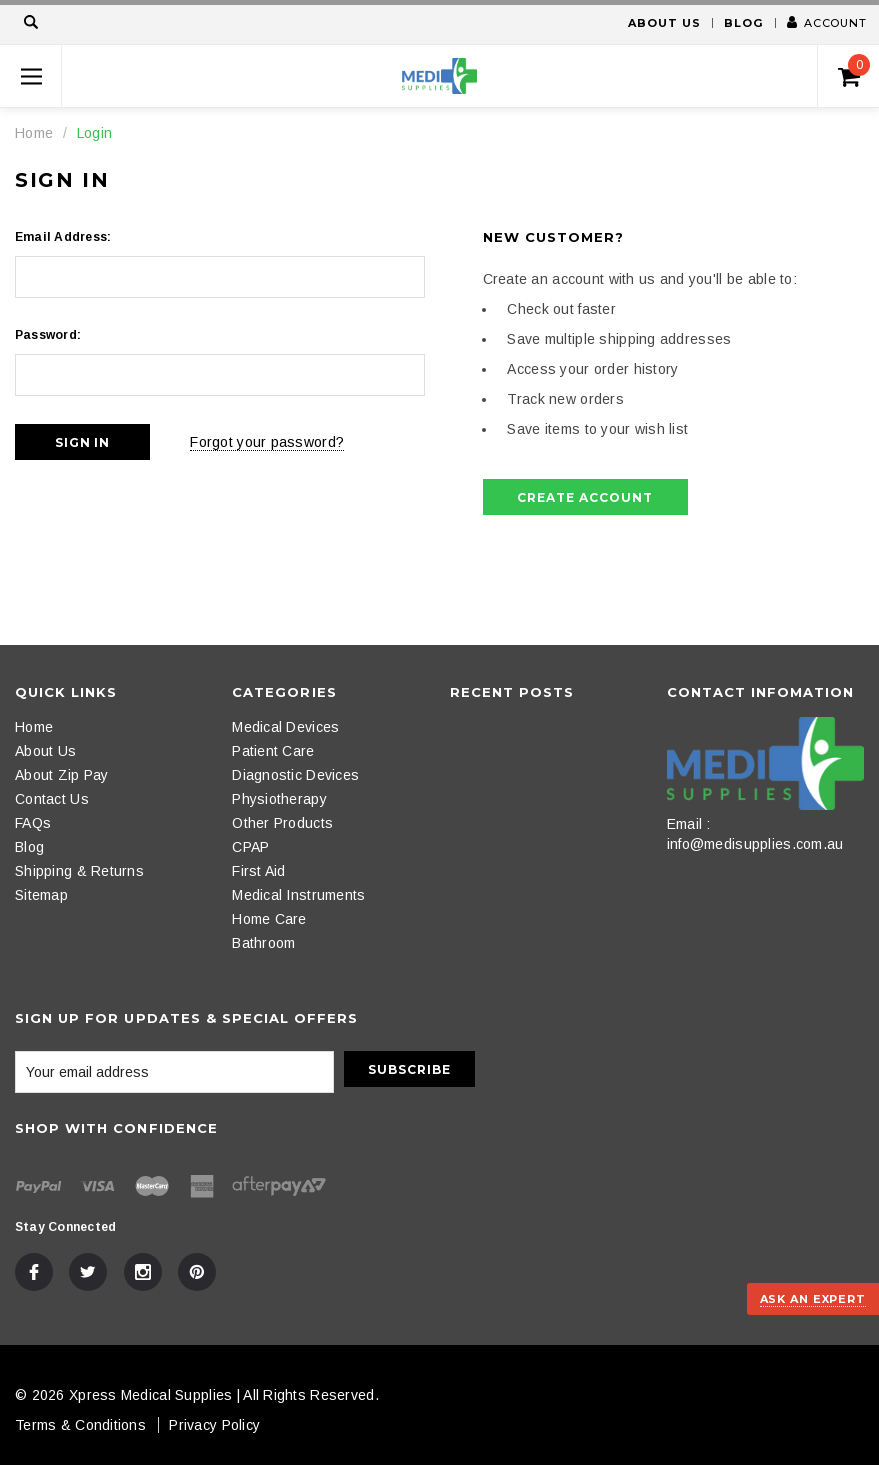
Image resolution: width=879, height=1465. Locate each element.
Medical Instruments (298, 895)
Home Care (269, 919)
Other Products (282, 823)
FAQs (33, 823)
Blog (743, 23)
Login (94, 133)
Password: (48, 335)
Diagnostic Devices (295, 775)
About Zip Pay (62, 775)
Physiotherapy (279, 799)
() (854, 71)
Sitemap (41, 895)
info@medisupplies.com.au (755, 844)
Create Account (584, 497)
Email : (689, 824)
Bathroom (263, 943)
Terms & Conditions (80, 1425)
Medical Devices (285, 727)
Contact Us (52, 799)
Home (34, 133)
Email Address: (63, 237)
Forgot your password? (267, 442)
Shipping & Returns (79, 871)
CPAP (250, 847)
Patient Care (273, 751)
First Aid (259, 871)
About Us (664, 23)
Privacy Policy (214, 1425)
